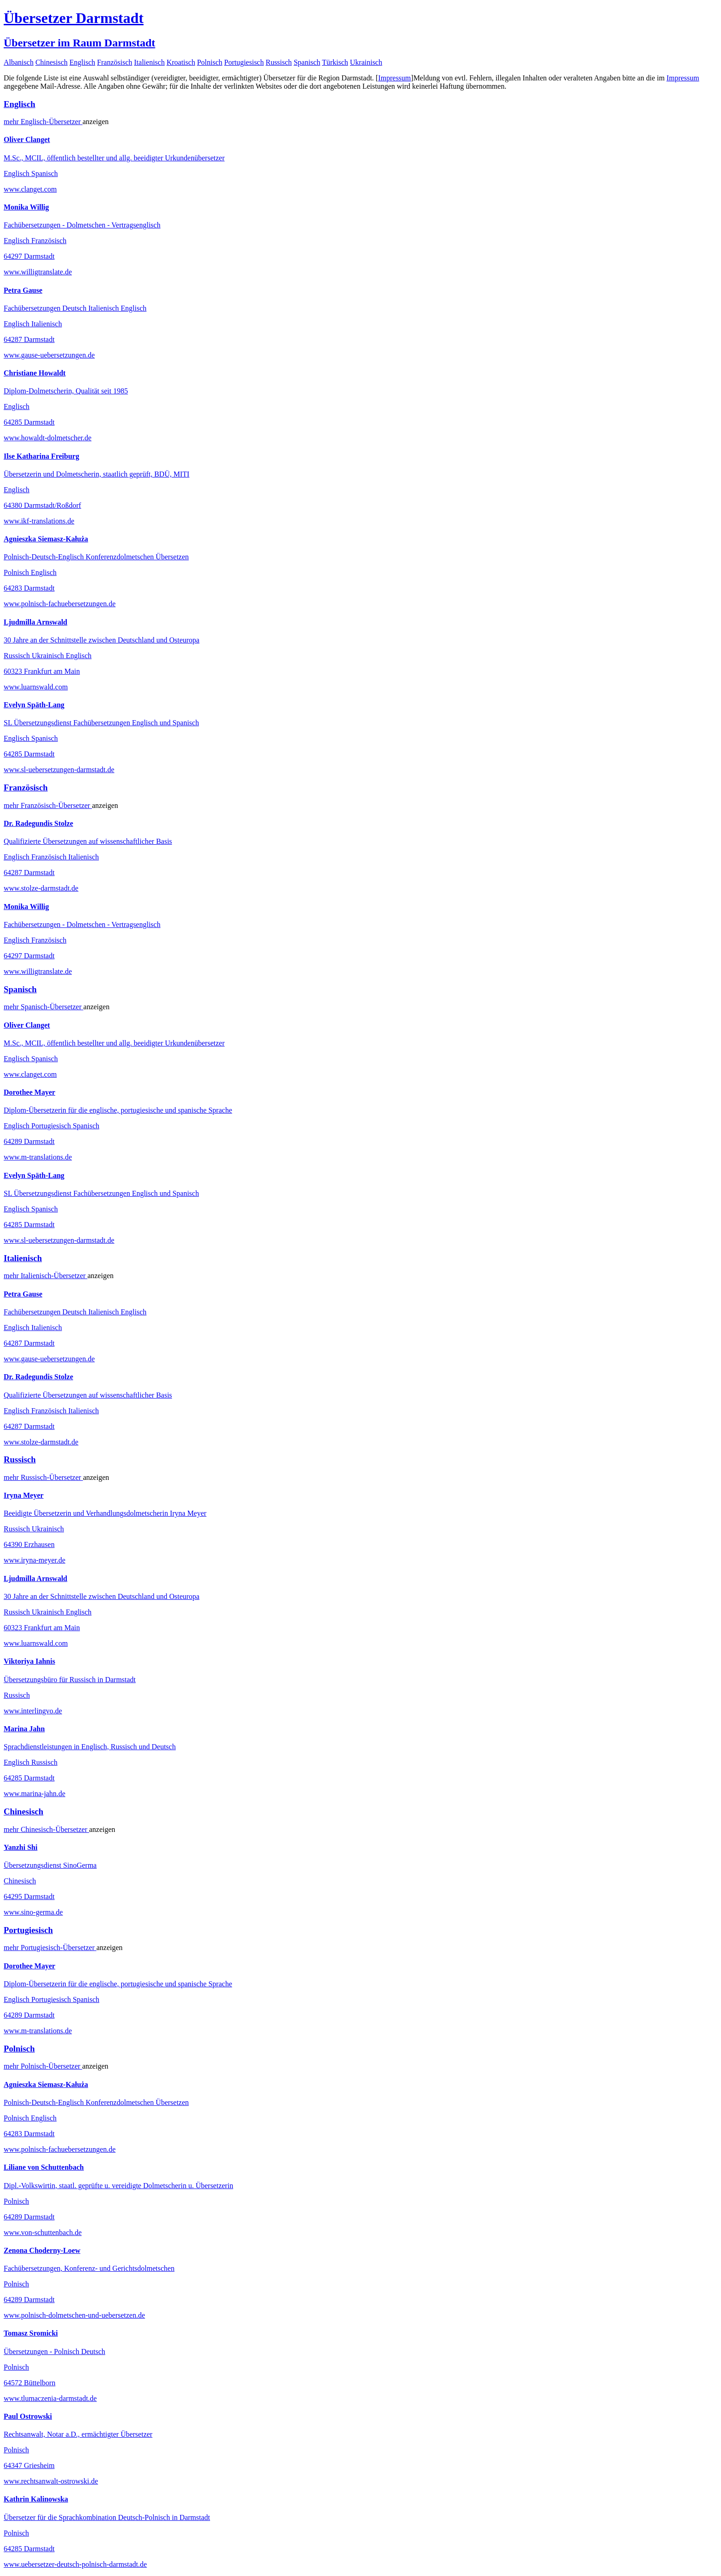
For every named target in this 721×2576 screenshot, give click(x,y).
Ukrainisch (366, 62)
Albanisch (19, 62)
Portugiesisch (244, 62)
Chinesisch (51, 62)
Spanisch (307, 62)
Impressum (394, 78)
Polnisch (209, 62)
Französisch (114, 62)
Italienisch (149, 62)
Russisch (279, 62)
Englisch (82, 62)
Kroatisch (180, 62)
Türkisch (335, 62)
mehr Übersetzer (43, 121)
